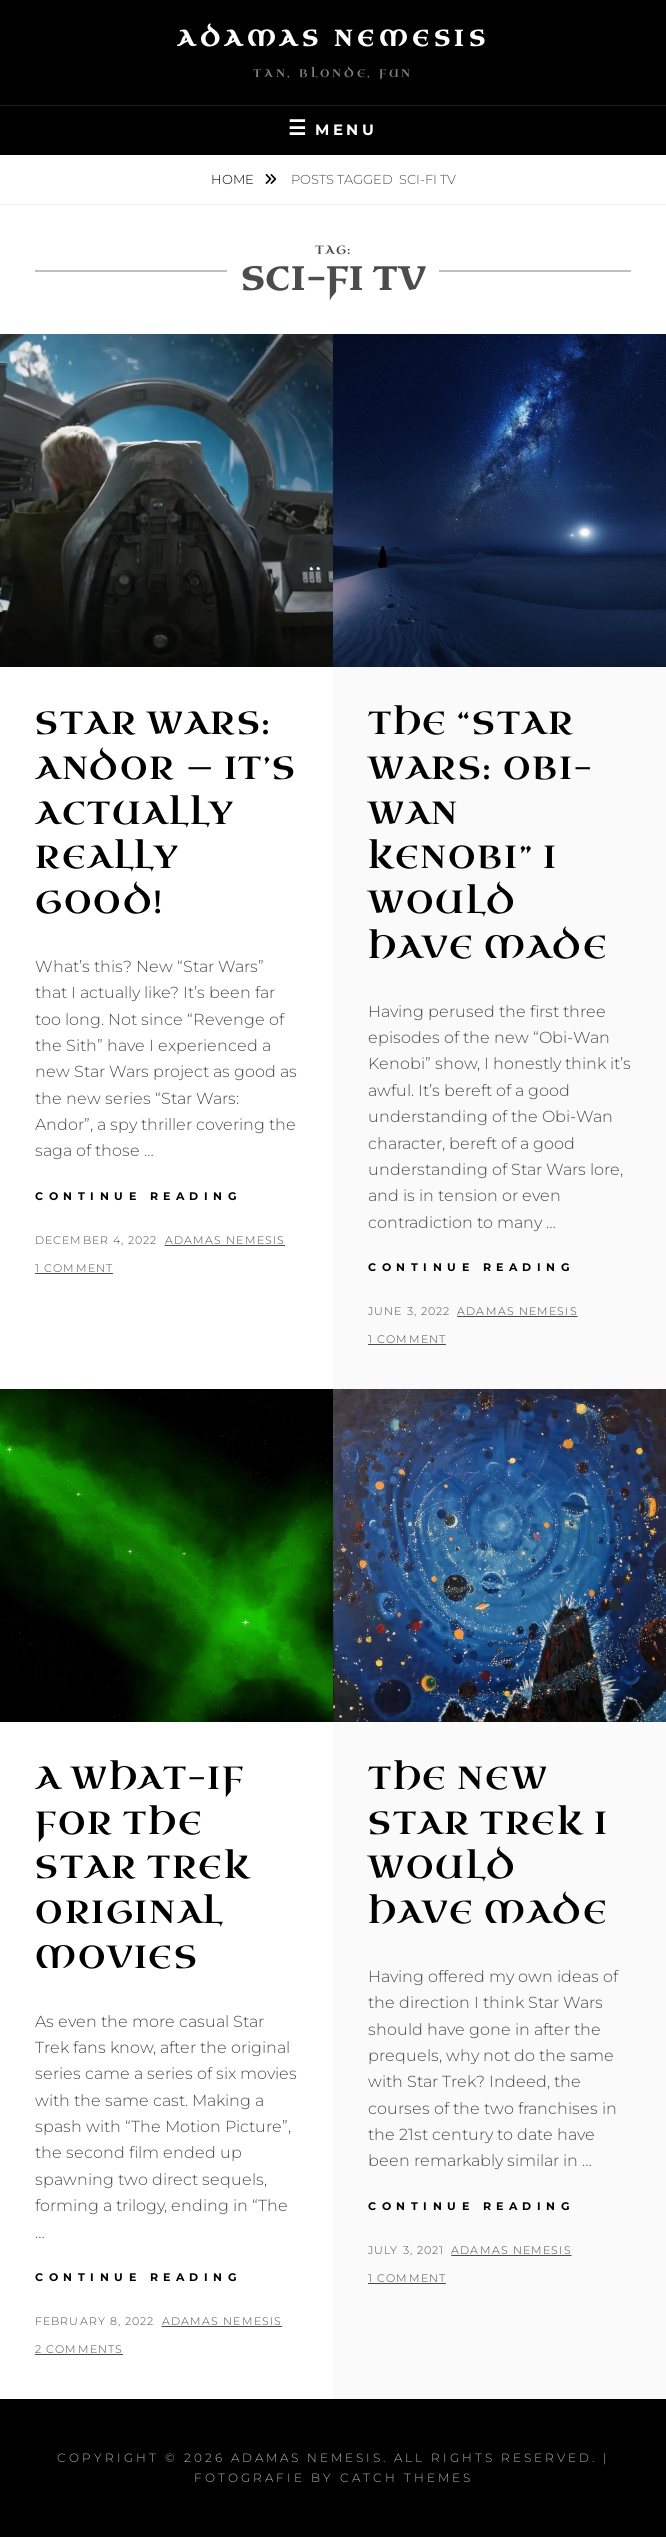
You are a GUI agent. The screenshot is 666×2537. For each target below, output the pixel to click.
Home (234, 179)
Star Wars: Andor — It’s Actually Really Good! (165, 813)
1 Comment (74, 1268)
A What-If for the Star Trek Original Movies (143, 1868)
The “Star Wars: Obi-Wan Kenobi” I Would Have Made (488, 835)
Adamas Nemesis (333, 38)
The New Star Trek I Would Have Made (488, 1845)
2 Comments (79, 2349)
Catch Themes (406, 2477)
